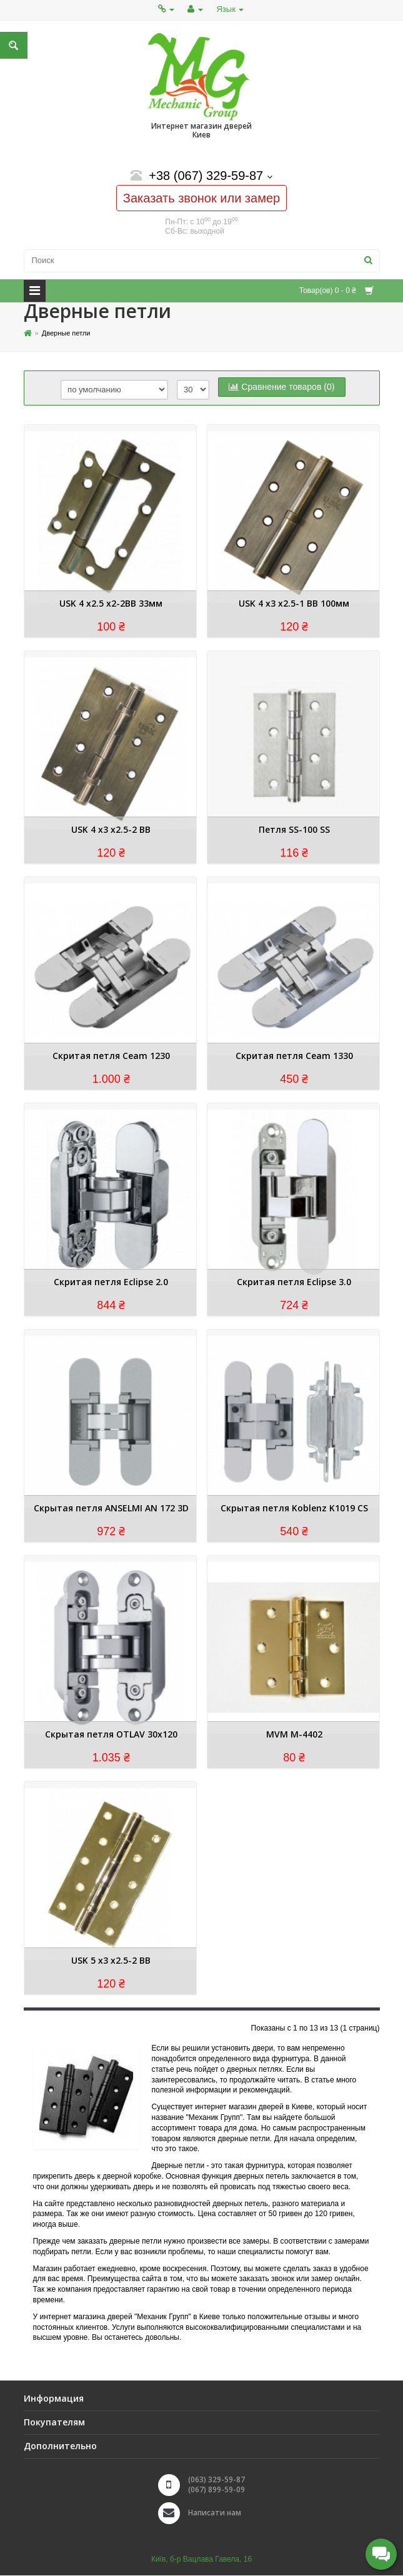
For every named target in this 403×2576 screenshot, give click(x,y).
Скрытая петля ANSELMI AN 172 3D (111, 1508)
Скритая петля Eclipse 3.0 (294, 1282)
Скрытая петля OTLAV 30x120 (111, 1735)
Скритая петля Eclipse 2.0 (111, 1282)
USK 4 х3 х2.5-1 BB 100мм (294, 604)
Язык (230, 9)
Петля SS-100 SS (294, 830)
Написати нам (214, 2512)
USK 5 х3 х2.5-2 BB (111, 1961)
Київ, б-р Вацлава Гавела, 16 (201, 2559)
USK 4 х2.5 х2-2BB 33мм (110, 604)
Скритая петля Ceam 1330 (294, 1056)
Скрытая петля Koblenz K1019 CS (294, 1508)
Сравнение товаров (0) (281, 387)
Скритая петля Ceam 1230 (111, 1056)
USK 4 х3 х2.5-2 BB (111, 830)
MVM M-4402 (294, 1735)
